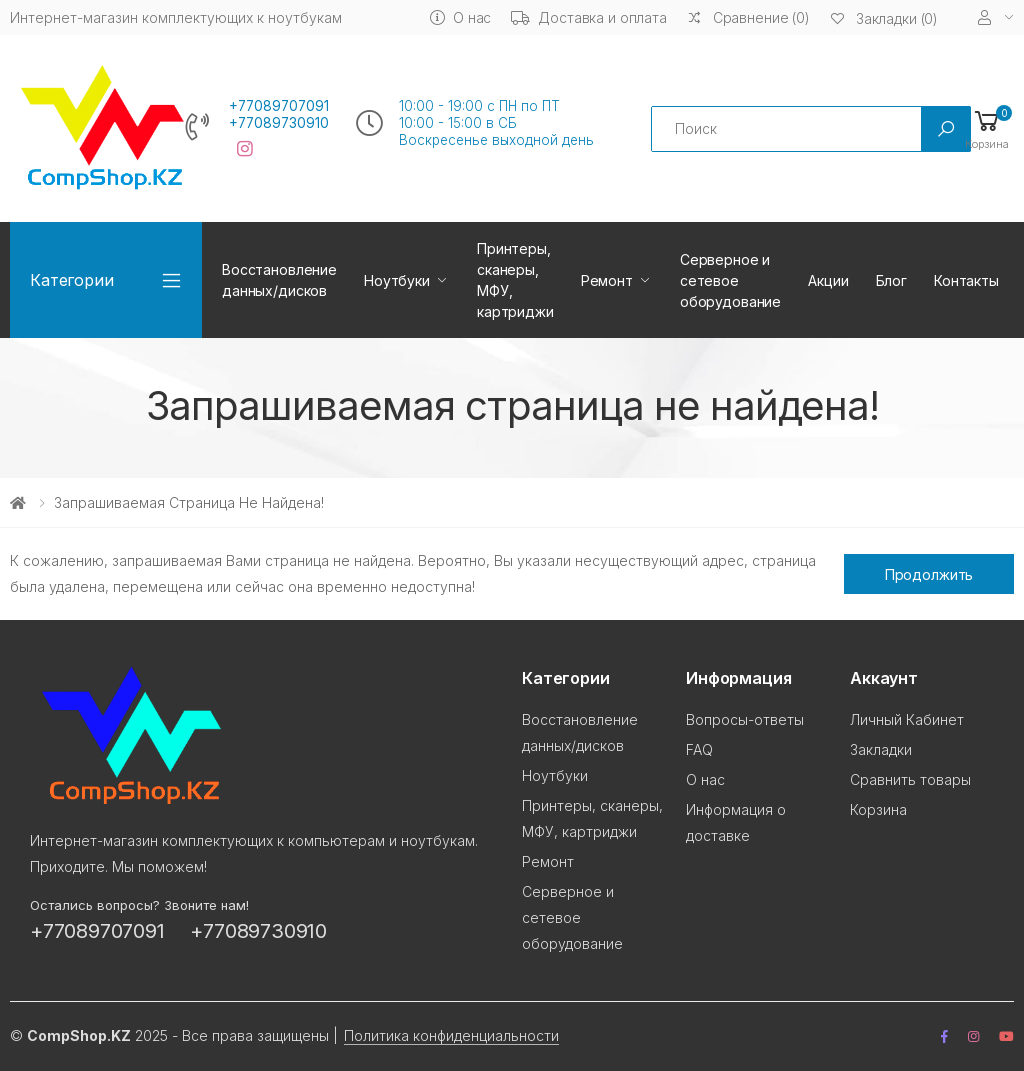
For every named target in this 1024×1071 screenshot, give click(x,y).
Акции (828, 280)
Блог (891, 280)
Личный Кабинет (907, 719)
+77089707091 (279, 106)
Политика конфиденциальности (451, 1035)
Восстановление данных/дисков (279, 280)
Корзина (878, 809)
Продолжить (929, 574)
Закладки (881, 749)
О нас (460, 17)
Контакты (966, 280)
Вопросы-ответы (745, 719)
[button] (987, 128)
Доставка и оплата (589, 17)
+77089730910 (279, 123)
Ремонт (607, 280)
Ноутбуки (397, 280)
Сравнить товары (910, 779)
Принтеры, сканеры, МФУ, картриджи (515, 280)
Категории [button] (72, 280)
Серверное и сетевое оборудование (730, 280)
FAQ (699, 749)
